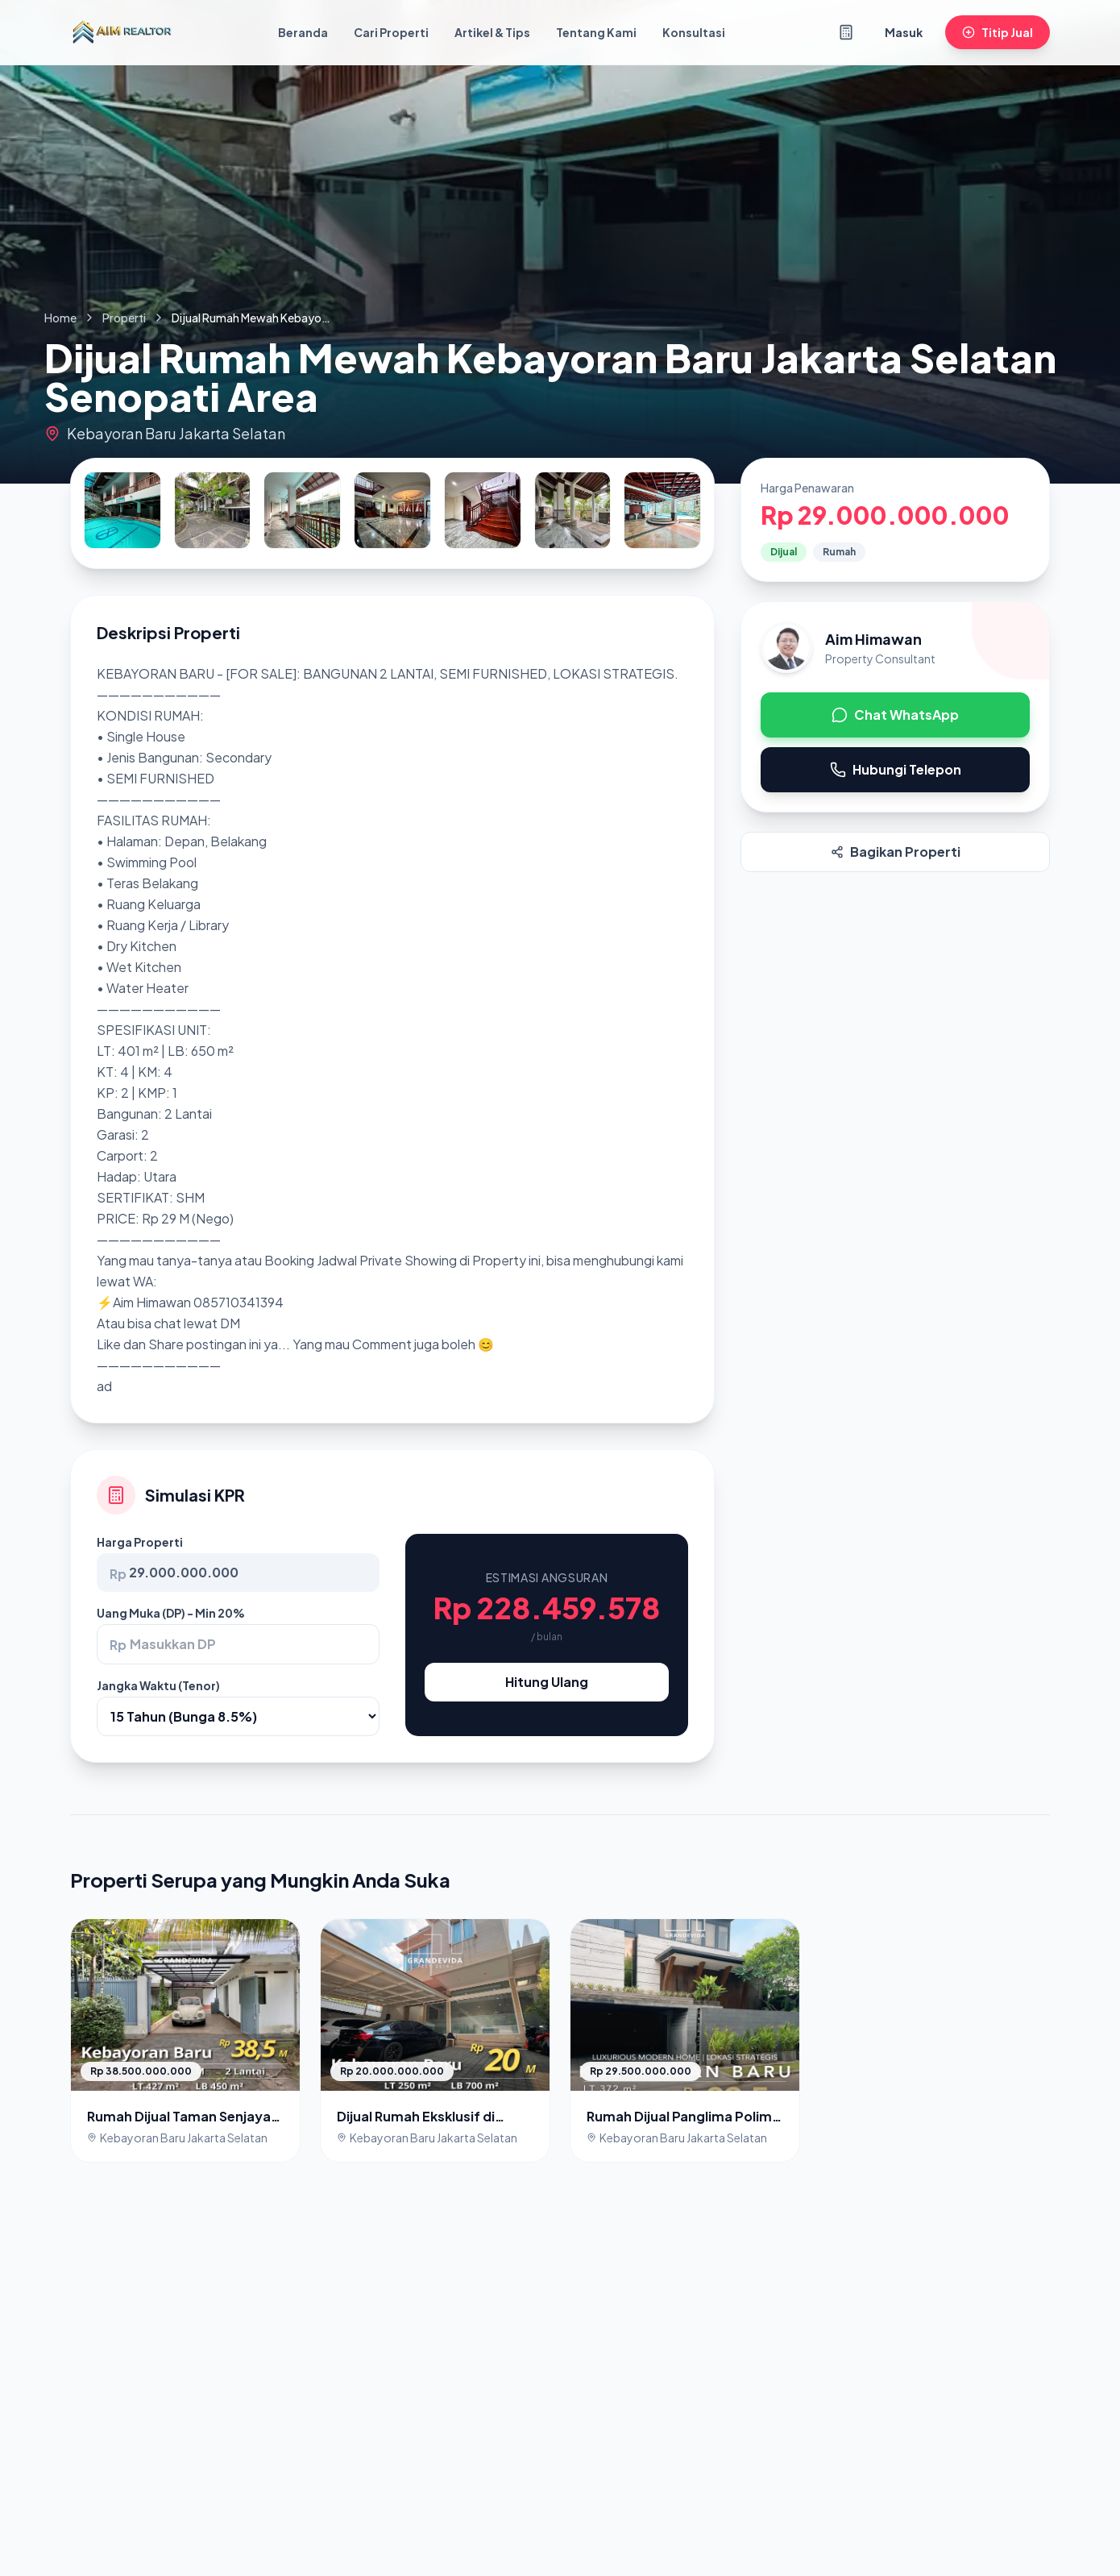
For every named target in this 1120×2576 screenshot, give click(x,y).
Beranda (303, 32)
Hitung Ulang (546, 1681)
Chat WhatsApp (895, 714)
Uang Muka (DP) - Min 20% (171, 1613)
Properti (124, 317)
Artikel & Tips (492, 32)
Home (60, 317)
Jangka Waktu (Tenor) (158, 1685)
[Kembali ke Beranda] (121, 32)
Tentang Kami (596, 32)
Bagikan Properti (895, 851)
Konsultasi (693, 32)
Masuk (904, 32)
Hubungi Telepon (895, 769)
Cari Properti (391, 32)
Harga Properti (140, 1542)
